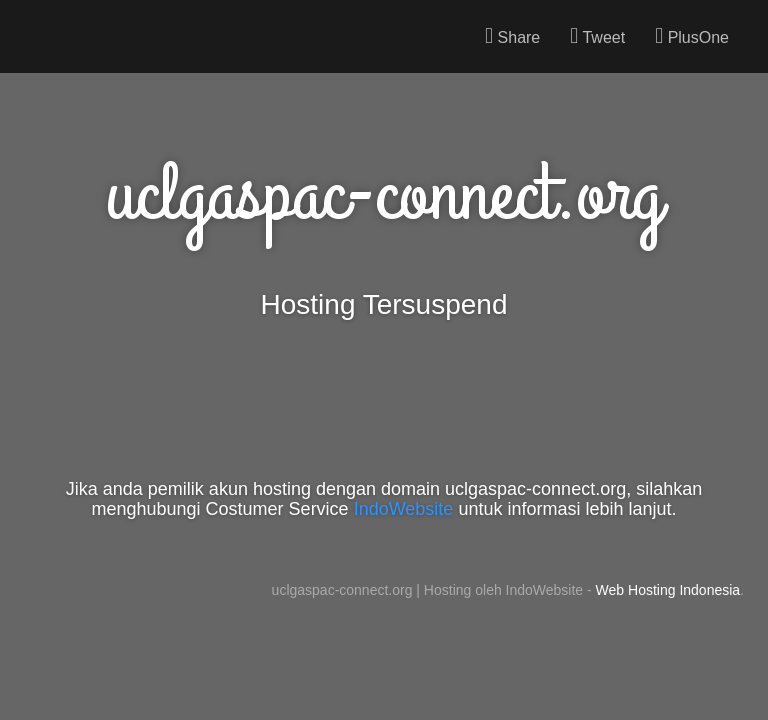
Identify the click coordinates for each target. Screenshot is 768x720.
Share (512, 36)
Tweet (597, 36)
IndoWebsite (404, 509)
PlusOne (692, 36)
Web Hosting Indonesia (668, 590)
